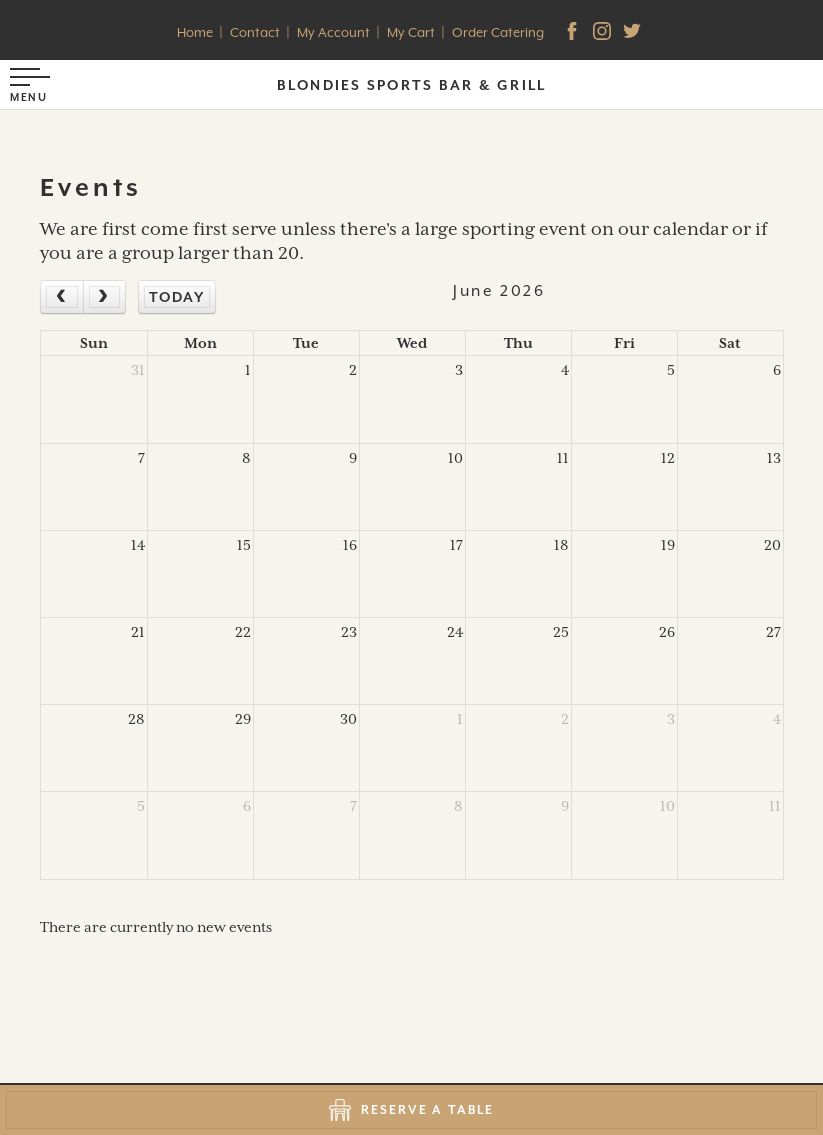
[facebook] (574, 33)
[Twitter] (634, 33)
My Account (333, 32)
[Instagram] (604, 33)
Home (195, 32)
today (177, 297)
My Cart (411, 32)
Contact (255, 32)
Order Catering (498, 32)
